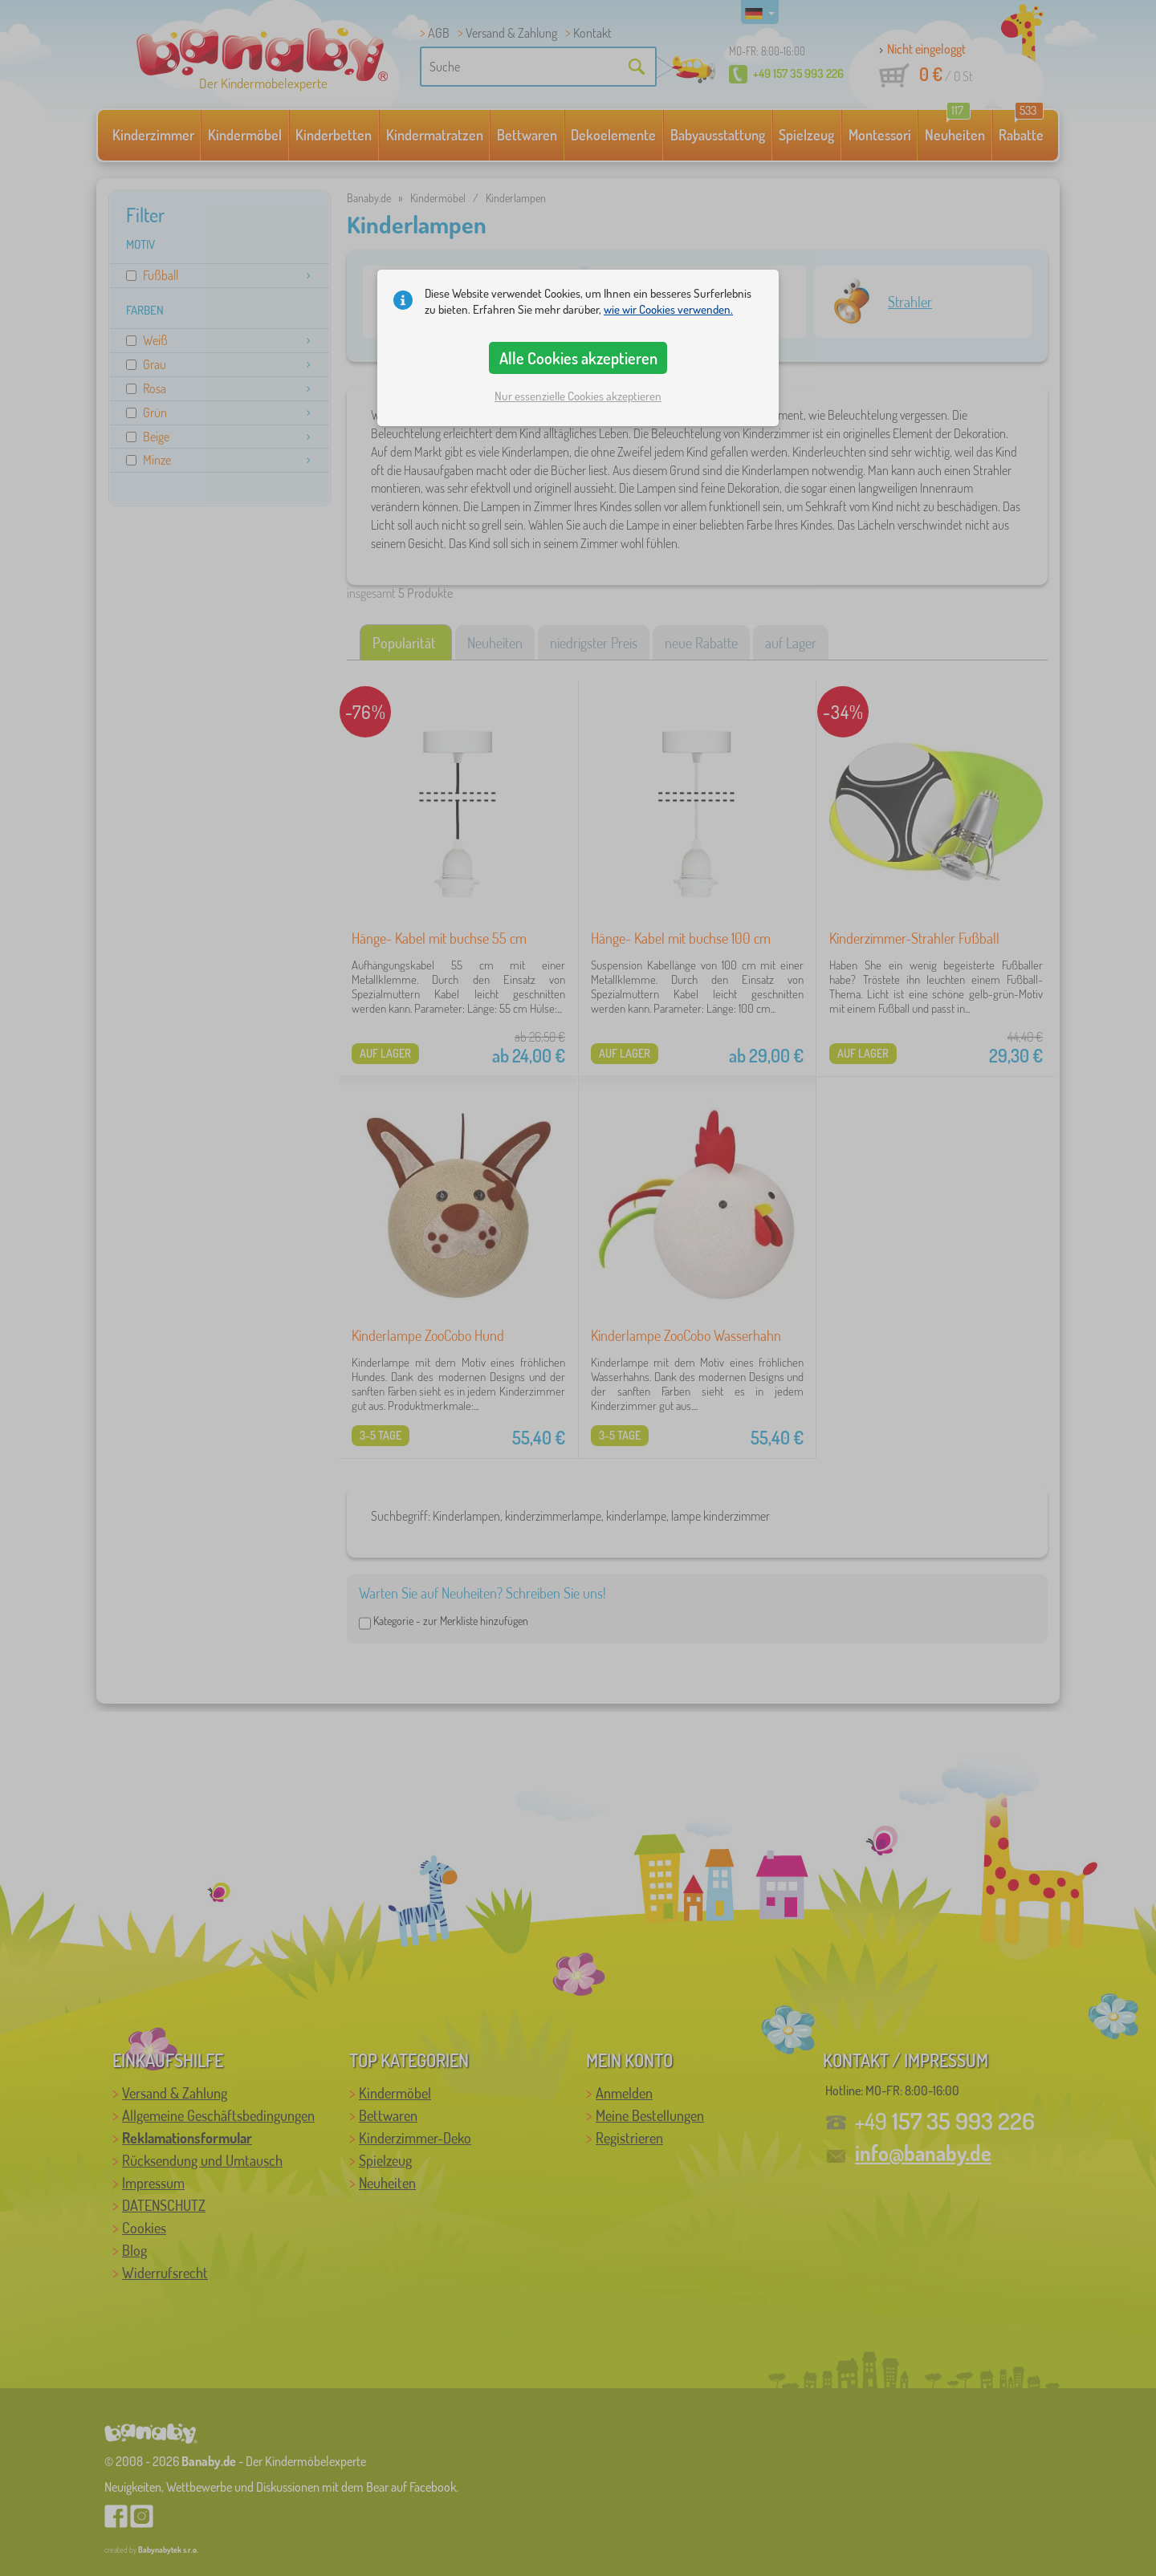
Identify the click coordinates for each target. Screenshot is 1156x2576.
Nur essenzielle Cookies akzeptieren (578, 396)
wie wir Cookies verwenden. (668, 309)
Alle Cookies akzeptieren (578, 357)
